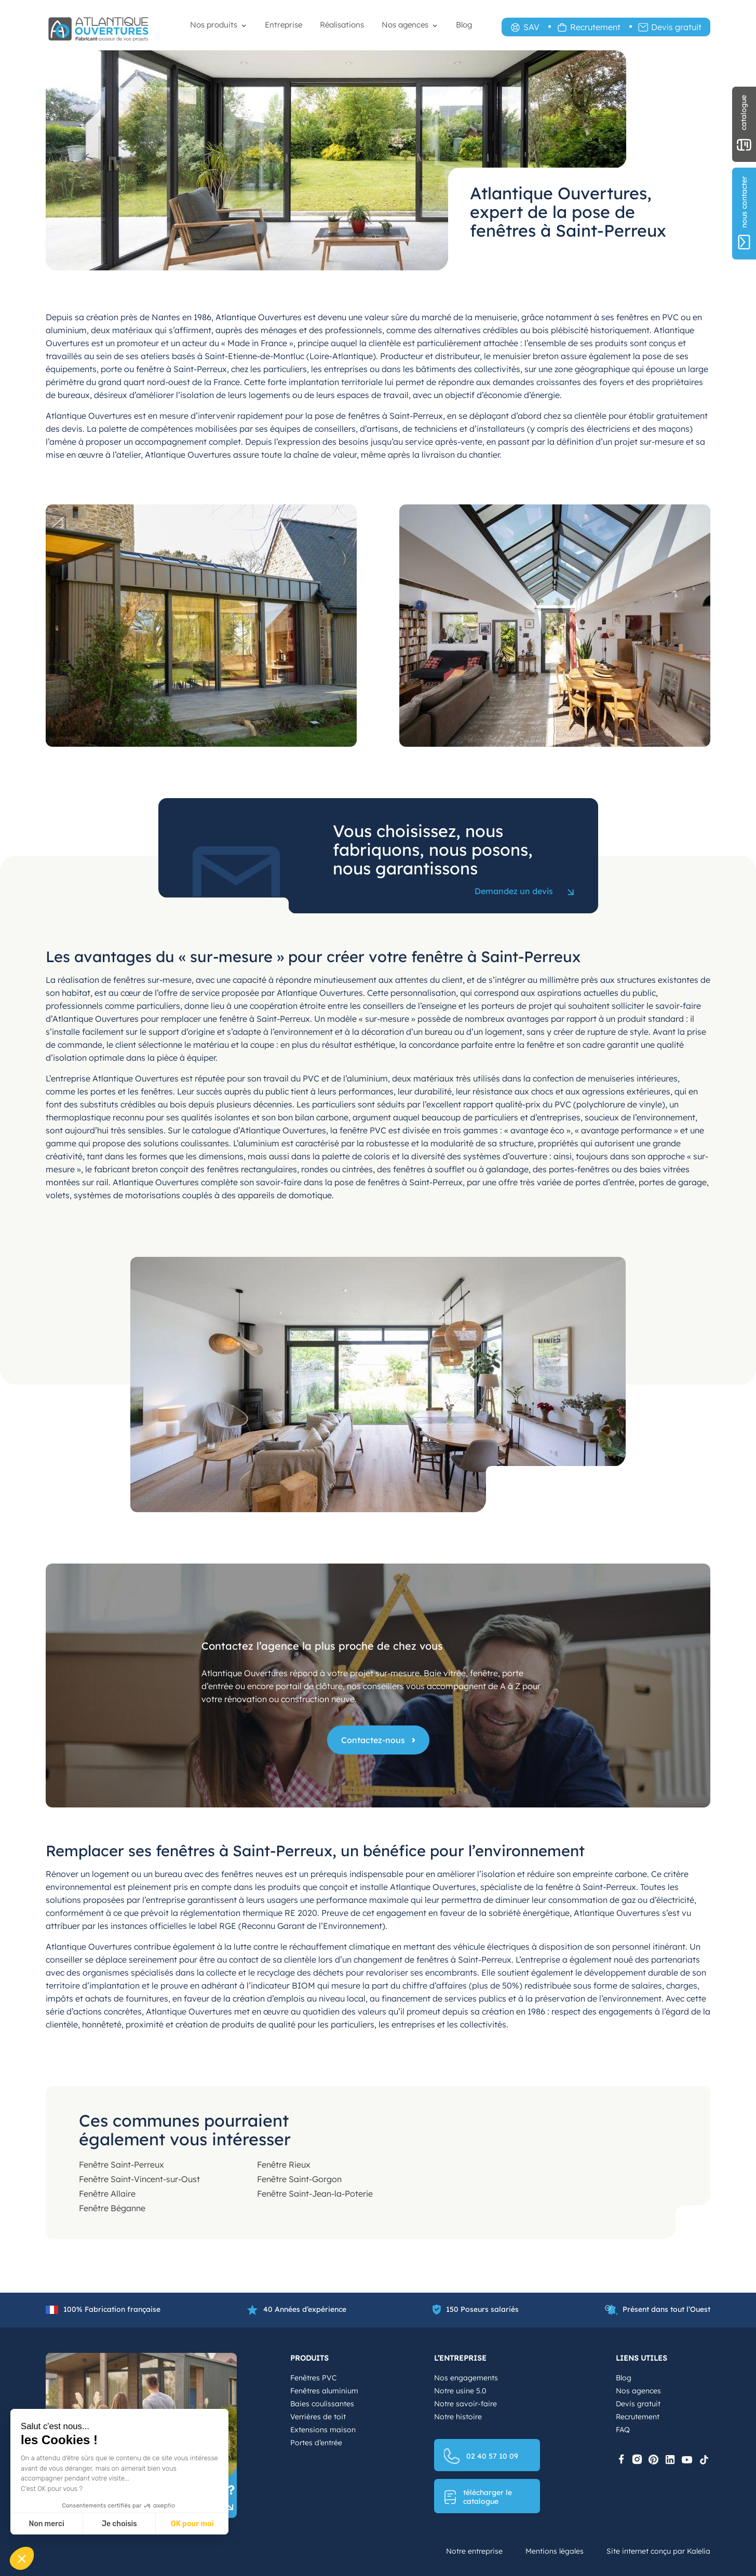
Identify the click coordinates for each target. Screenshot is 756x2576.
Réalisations (342, 25)
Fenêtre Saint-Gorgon (299, 2179)
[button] (21, 2558)
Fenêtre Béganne (112, 2208)
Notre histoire (458, 2416)
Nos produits (213, 25)
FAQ (623, 2429)
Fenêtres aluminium (324, 2390)
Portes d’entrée (316, 2442)
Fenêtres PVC (313, 2377)
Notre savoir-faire (465, 2403)
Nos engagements (466, 2377)
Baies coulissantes (322, 2403)
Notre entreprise (474, 2551)
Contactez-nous (373, 1740)
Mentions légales (554, 2551)
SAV (531, 27)
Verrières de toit (318, 2416)
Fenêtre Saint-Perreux (121, 2164)
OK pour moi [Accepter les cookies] (192, 2523)
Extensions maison (323, 2429)
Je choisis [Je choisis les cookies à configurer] (119, 2523)
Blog (464, 25)
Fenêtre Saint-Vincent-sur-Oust (139, 2179)
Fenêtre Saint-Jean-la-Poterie (315, 2193)
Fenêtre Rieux (283, 2164)
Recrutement (595, 27)
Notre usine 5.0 (460, 2390)
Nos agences (405, 25)
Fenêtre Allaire (107, 2193)
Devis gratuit (676, 27)
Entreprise (283, 25)
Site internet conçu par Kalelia (658, 2551)
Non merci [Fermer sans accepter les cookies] (46, 2523)
